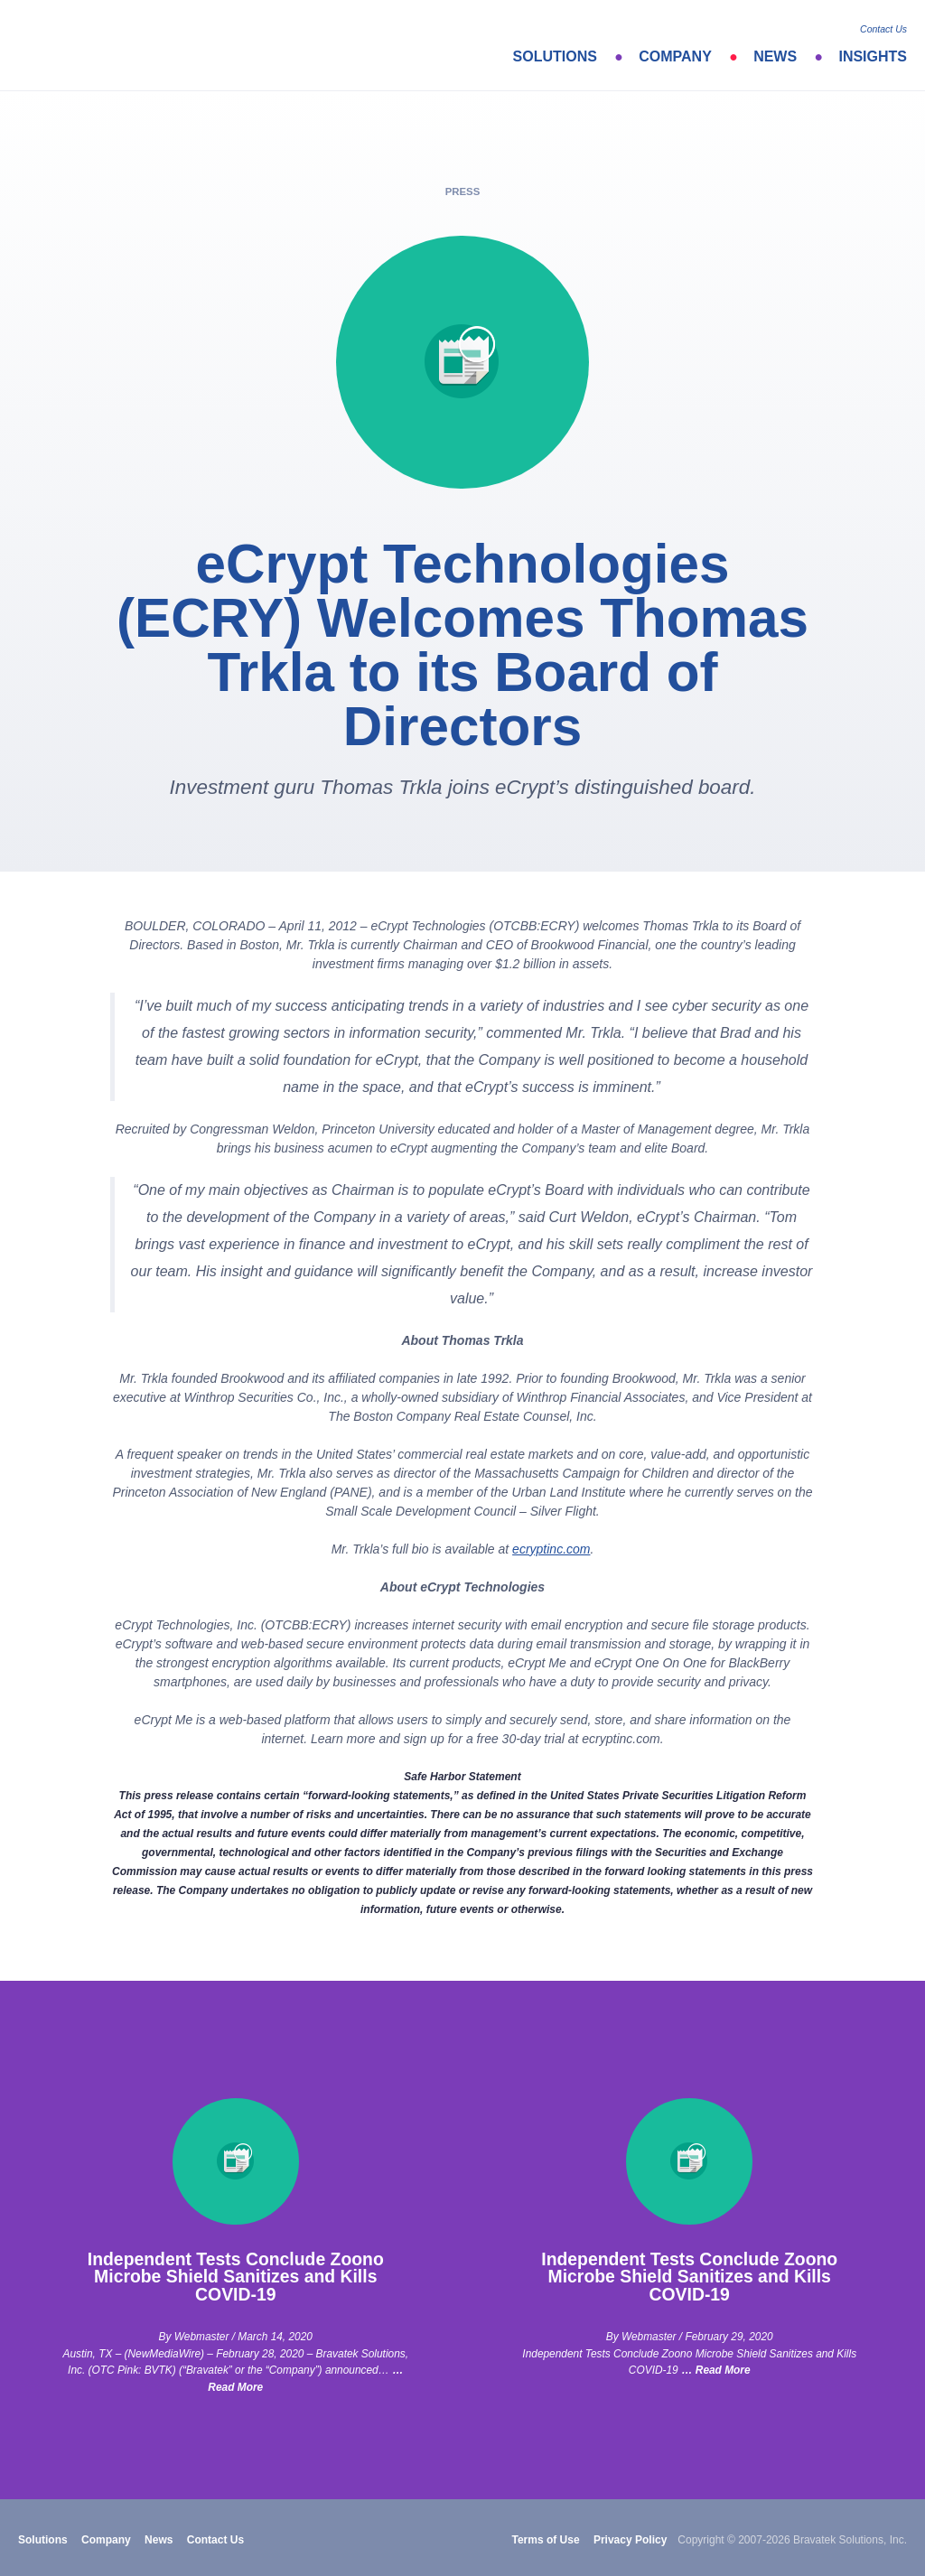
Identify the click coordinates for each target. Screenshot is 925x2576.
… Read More (716, 2370)
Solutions (555, 56)
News (775, 56)
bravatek (97, 45)
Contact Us (883, 28)
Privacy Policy (630, 2540)
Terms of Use (545, 2540)
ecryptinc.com (551, 1549)
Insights (872, 56)
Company (675, 56)
